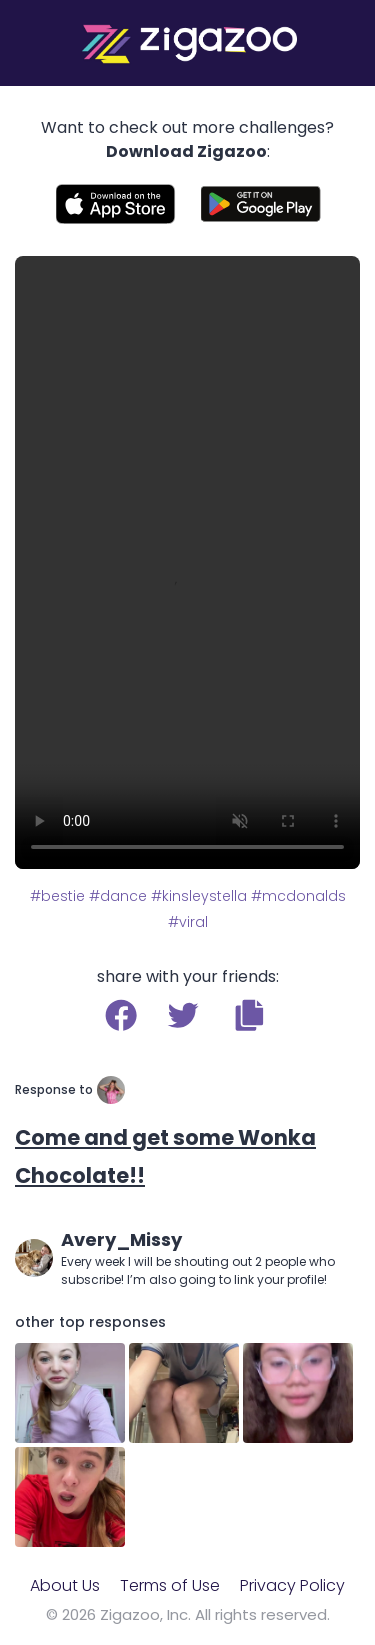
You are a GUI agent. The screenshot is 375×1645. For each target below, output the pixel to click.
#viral (188, 922)
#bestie (57, 896)
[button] (249, 1015)
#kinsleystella (199, 896)
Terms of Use (170, 1585)
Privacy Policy (292, 1585)
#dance (118, 896)
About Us (65, 1585)
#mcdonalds (298, 896)
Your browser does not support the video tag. (187, 562)
